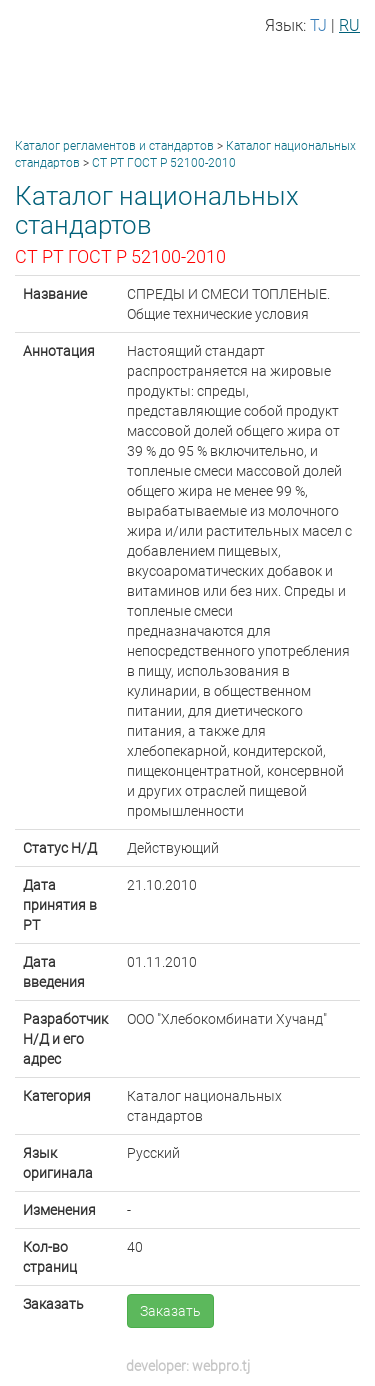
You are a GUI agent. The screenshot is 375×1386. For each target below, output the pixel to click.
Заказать (170, 1311)
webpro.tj (221, 1366)
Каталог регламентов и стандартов (114, 146)
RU (349, 25)
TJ (318, 25)
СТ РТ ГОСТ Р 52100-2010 (164, 163)
